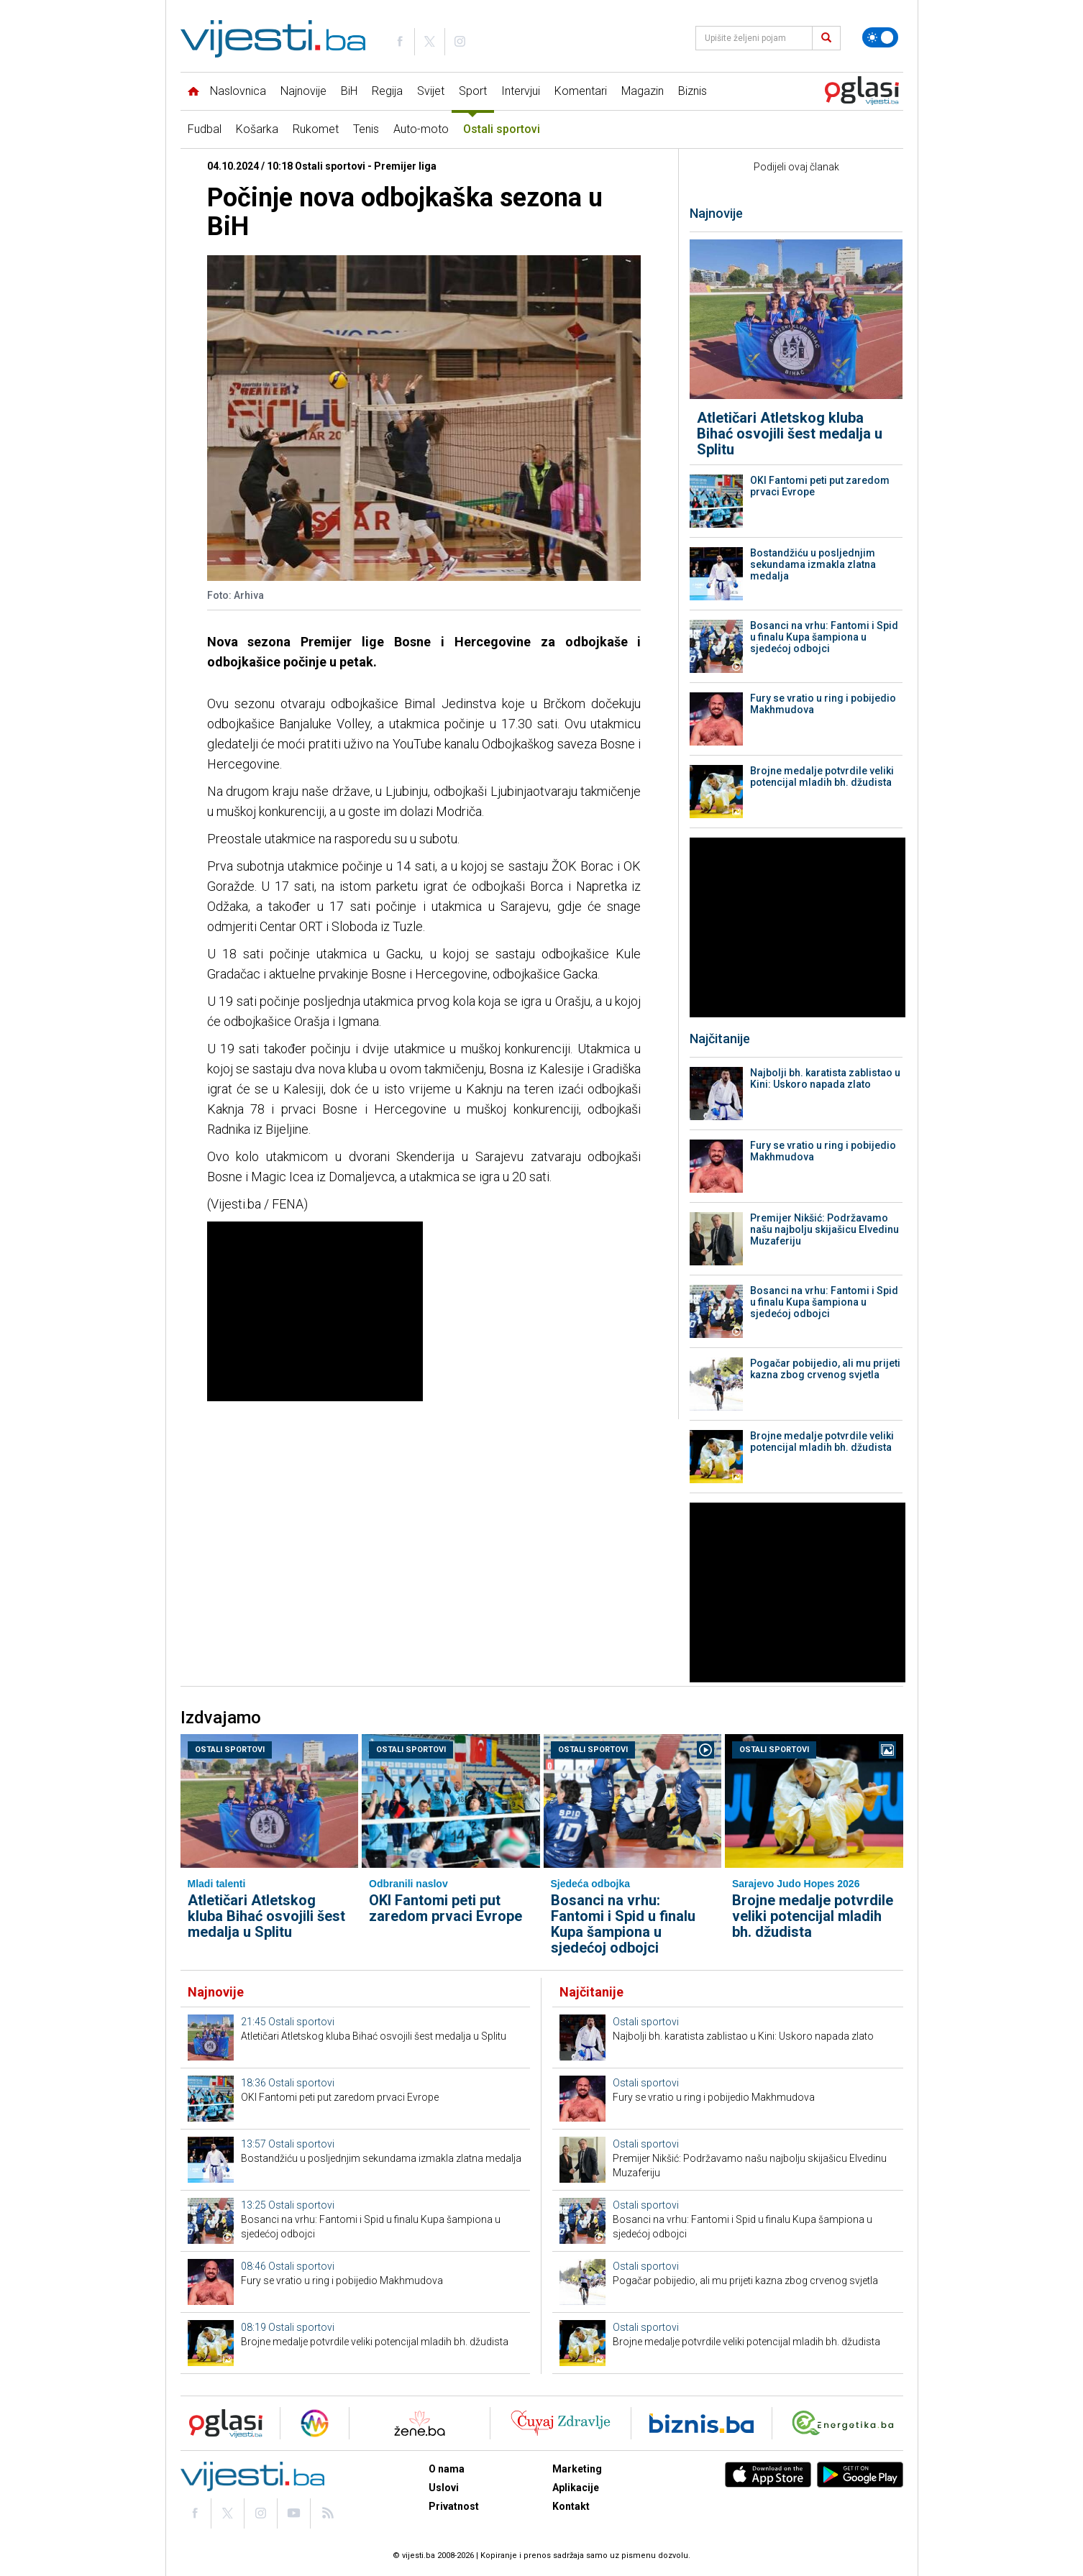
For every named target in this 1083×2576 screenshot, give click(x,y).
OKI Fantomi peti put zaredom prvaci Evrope (820, 486)
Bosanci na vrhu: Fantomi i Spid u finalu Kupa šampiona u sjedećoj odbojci (824, 637)
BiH (349, 91)
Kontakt (571, 2506)
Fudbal (204, 129)
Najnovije (303, 91)
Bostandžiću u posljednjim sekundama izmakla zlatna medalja (813, 564)
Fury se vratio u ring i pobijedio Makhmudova (823, 703)
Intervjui (520, 91)
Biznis (692, 91)
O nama (447, 2469)
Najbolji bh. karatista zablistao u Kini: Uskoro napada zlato (825, 1078)
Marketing (577, 2469)
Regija (387, 91)
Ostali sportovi (501, 129)
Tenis (366, 129)
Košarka (257, 129)
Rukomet (316, 129)
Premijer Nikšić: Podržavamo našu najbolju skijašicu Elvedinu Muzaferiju (824, 1229)
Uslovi (444, 2487)
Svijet (430, 91)
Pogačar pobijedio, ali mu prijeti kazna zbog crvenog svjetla (825, 1368)
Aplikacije (575, 2487)
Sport (473, 91)
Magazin (642, 91)
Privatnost (454, 2506)
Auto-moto (421, 129)
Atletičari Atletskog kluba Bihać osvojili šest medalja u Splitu (789, 433)
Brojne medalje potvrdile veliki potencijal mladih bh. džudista (822, 776)
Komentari (580, 91)
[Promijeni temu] (880, 37)
